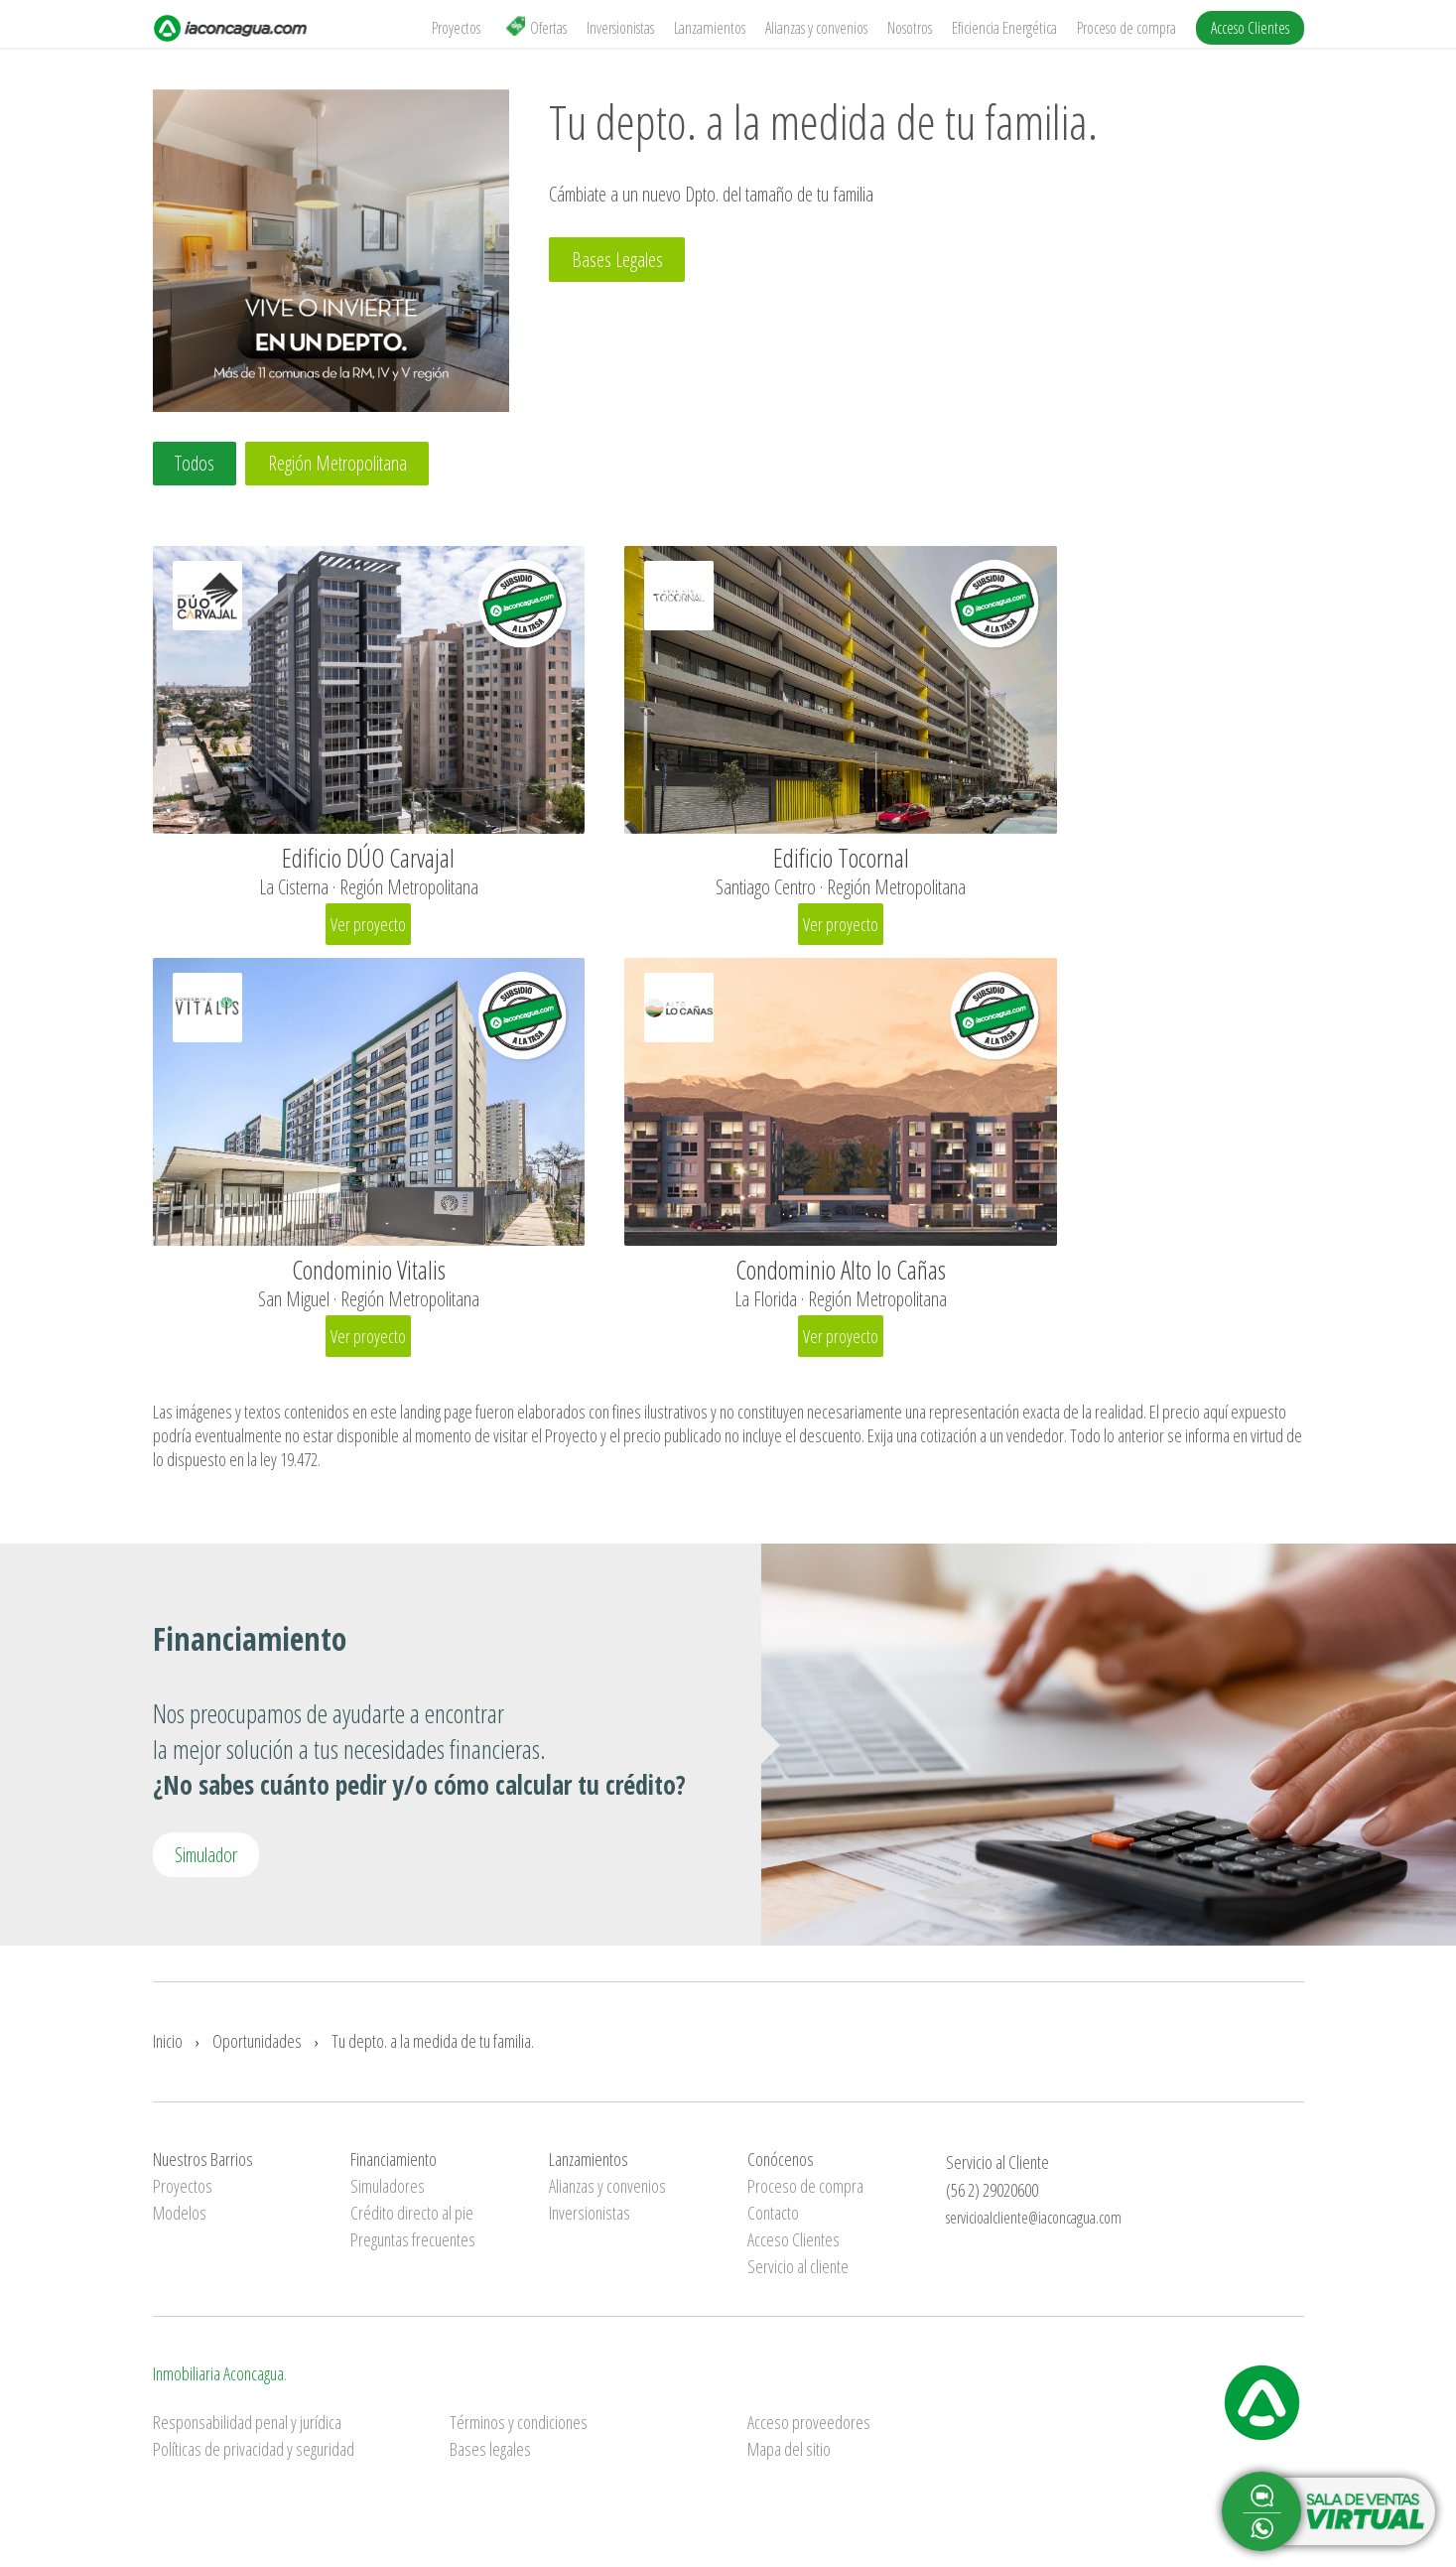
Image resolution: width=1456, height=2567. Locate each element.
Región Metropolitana (343, 464)
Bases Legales (618, 259)
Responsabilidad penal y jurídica (247, 2433)
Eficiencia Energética (1004, 28)
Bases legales (490, 2460)
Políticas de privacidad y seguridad (253, 2460)
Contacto (773, 2223)
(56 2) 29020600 (992, 2200)
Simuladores (387, 2197)
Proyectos (456, 28)
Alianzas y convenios (816, 28)
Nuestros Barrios (203, 2170)
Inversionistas (620, 28)
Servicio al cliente (798, 2277)
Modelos (179, 2223)
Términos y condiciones (519, 2433)
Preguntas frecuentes (412, 2250)
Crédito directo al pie (411, 2223)
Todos (196, 464)
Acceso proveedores (808, 2433)
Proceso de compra (1126, 28)
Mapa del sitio (789, 2460)
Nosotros (909, 28)
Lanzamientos (709, 28)
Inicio (168, 2051)
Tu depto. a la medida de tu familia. (432, 2051)
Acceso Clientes (1250, 28)
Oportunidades (257, 2051)
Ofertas (536, 27)
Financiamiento (393, 2170)
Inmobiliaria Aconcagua (218, 2384)
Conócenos (780, 2170)
